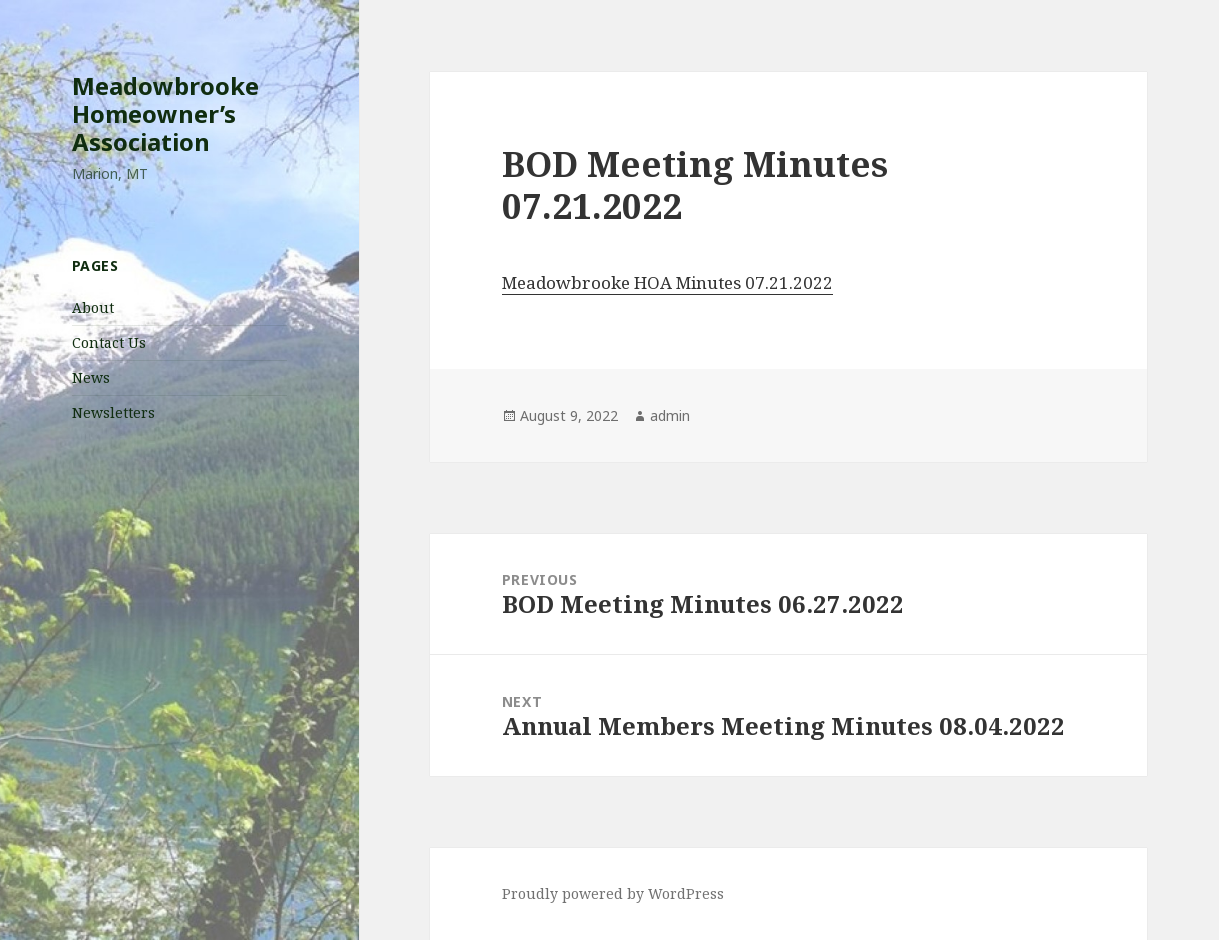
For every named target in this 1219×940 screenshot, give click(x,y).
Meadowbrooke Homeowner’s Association (165, 113)
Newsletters (113, 412)
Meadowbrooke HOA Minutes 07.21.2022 (667, 282)
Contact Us (109, 342)
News (91, 377)
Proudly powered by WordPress (613, 893)
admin (670, 415)
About (93, 307)
